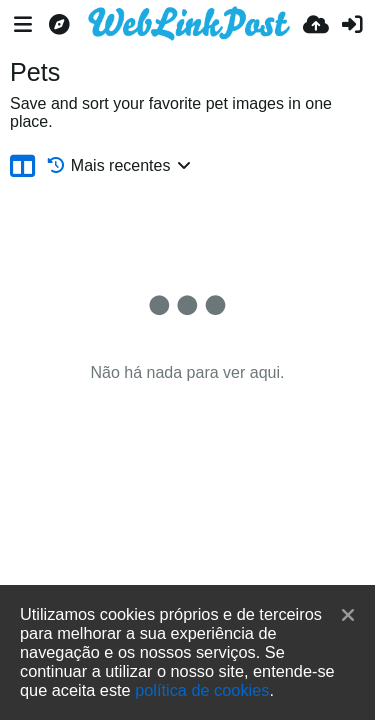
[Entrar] (352, 25)
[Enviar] (316, 25)
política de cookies (202, 690)
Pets (35, 72)
